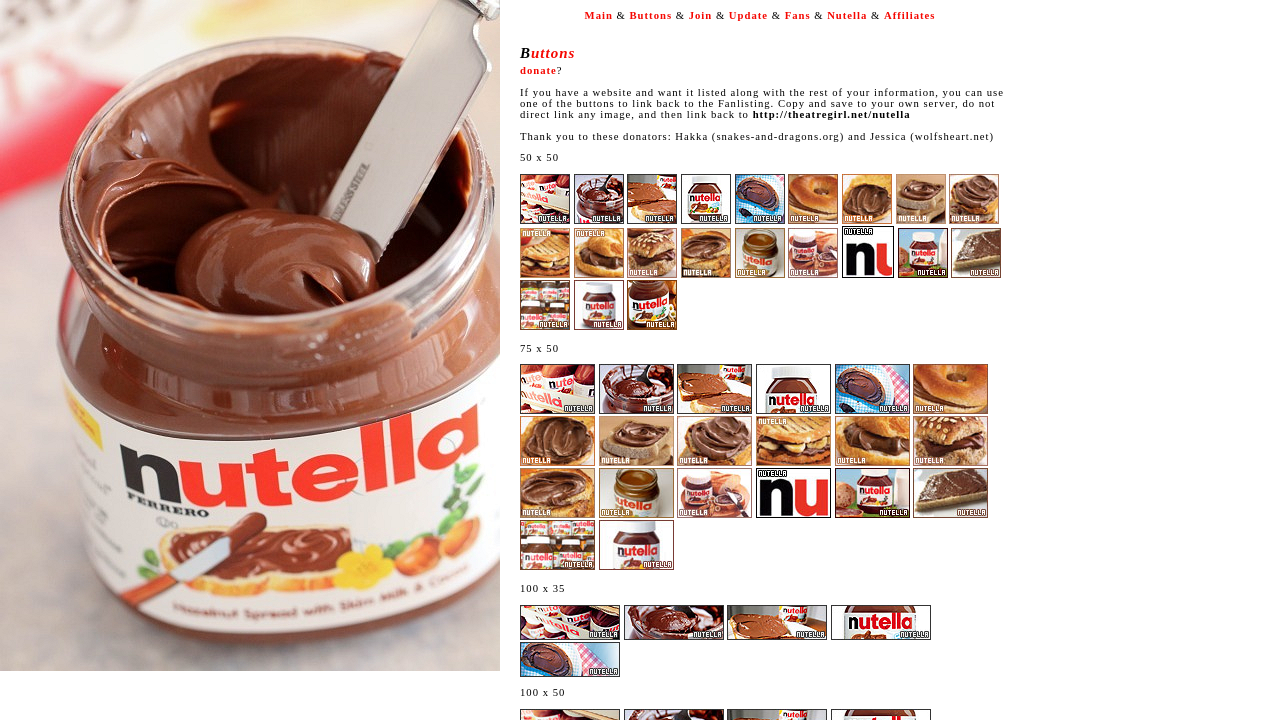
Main (599, 15)
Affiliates (909, 15)
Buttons (651, 15)
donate (538, 70)
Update (748, 15)
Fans (798, 15)
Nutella (847, 15)
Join (701, 15)
